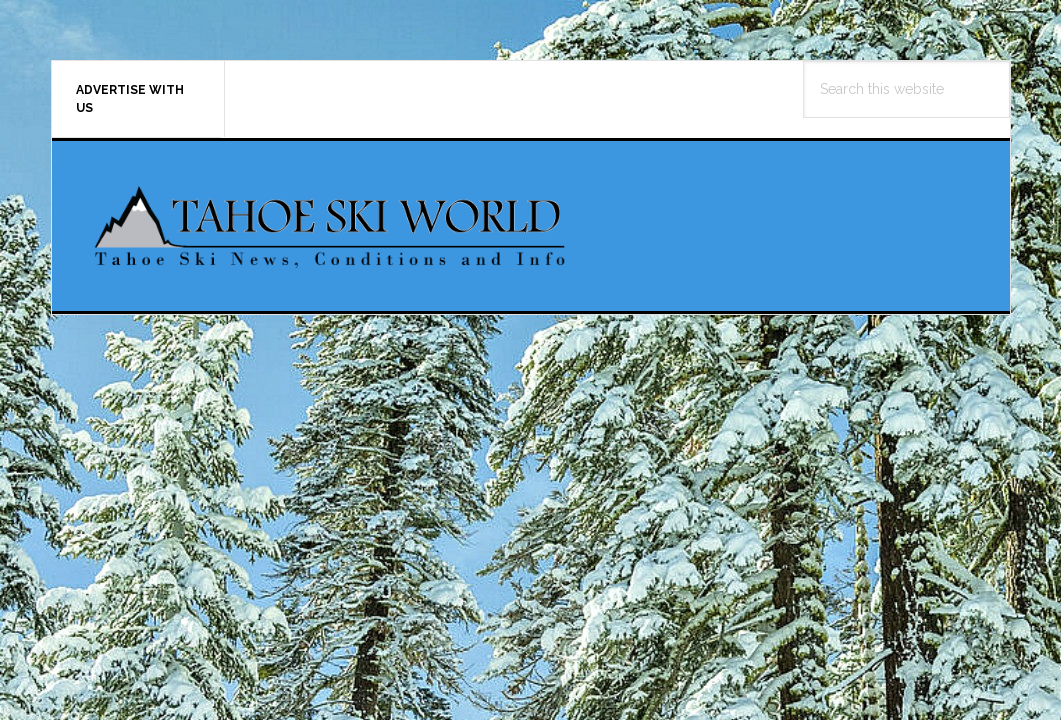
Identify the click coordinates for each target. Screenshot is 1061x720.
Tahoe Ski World (332, 226)
